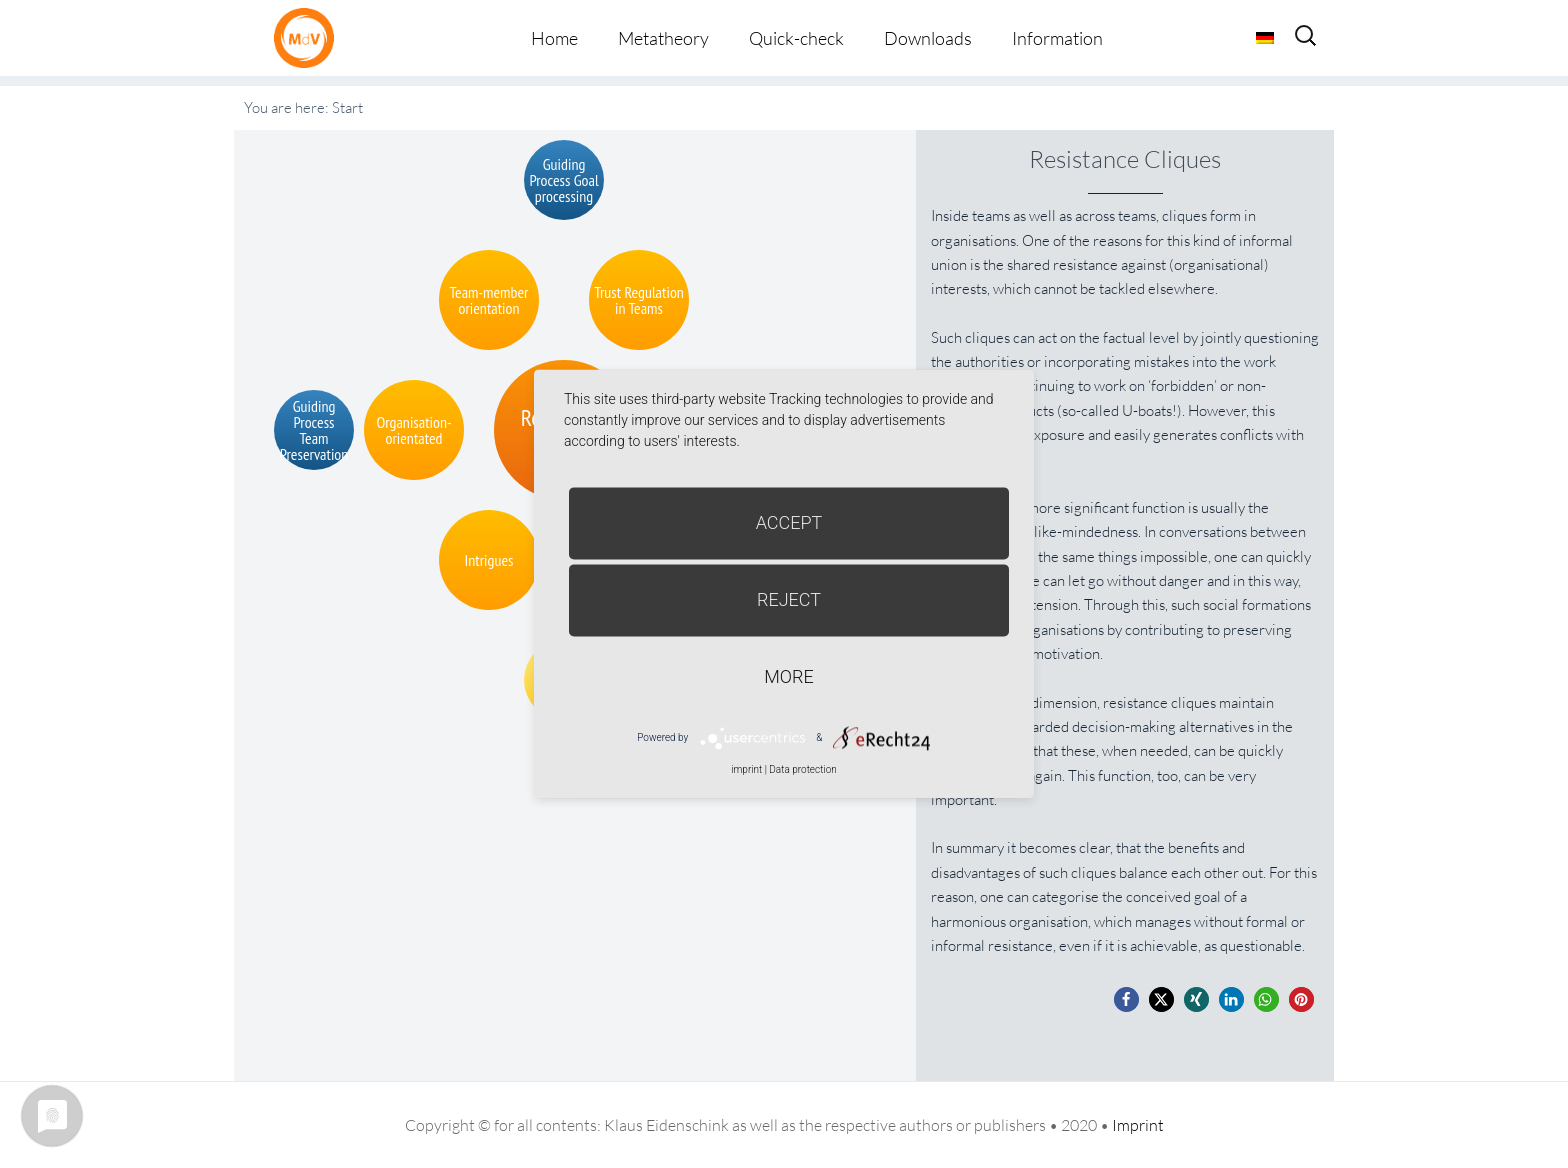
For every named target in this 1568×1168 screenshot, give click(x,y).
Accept (789, 522)
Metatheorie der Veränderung (309, 37)
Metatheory (663, 38)
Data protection (802, 769)
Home (554, 38)
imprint (746, 769)
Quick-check (796, 38)
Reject (789, 599)
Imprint (1138, 1125)
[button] (1126, 999)
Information (1057, 38)
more (788, 676)
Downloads (928, 38)
